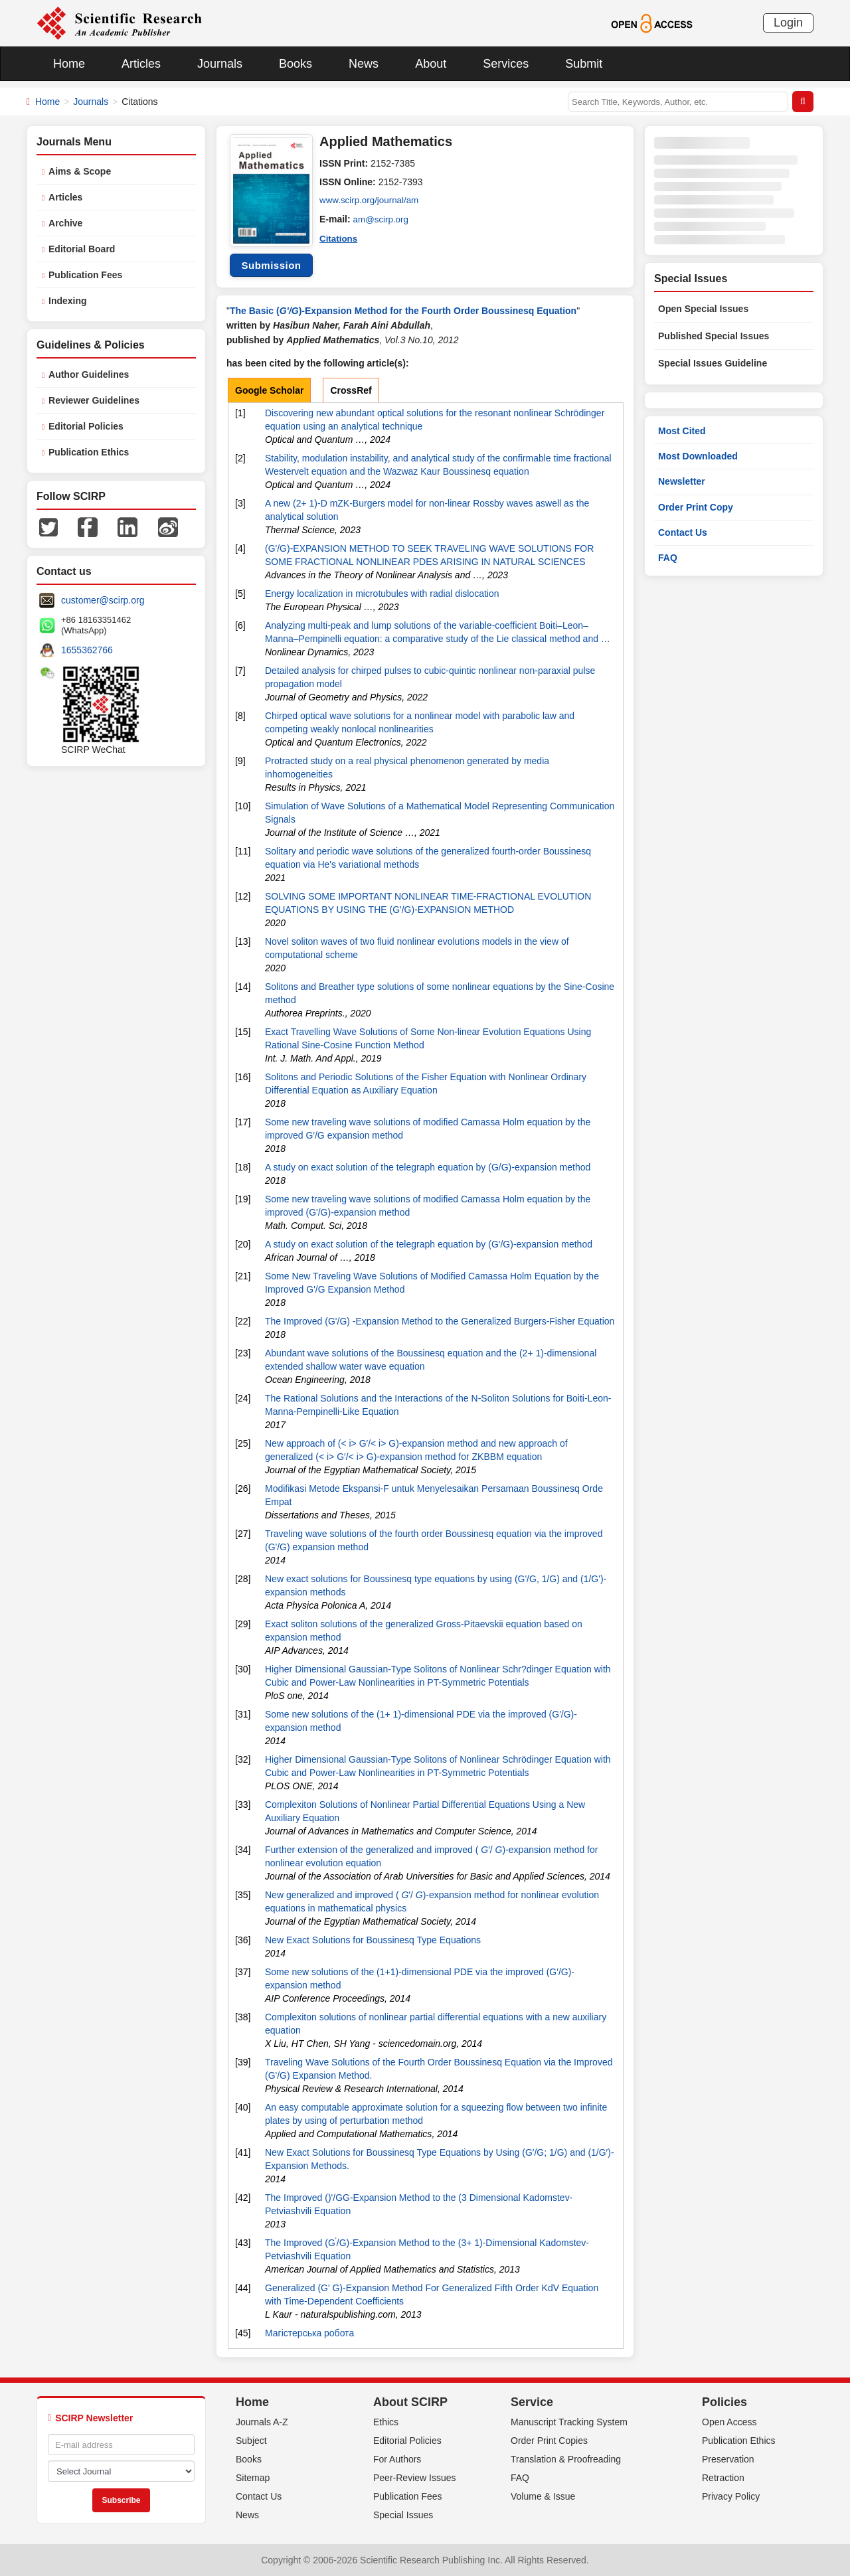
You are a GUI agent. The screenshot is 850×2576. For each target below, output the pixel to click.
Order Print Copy (695, 507)
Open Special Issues (703, 308)
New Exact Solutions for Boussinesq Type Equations (373, 1940)
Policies (724, 2402)
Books (295, 63)
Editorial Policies (86, 426)
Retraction (723, 2477)
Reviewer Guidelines (93, 400)
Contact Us (682, 532)
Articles (141, 63)
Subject (251, 2440)
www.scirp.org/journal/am (371, 200)
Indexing (67, 300)
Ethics (385, 2422)
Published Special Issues (713, 336)
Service (532, 2402)
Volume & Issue (543, 2496)
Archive (65, 223)
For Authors (397, 2459)
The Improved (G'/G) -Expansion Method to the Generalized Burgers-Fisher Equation (439, 1321)
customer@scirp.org (102, 600)
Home (69, 63)
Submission (271, 265)
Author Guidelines (88, 374)
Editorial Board (81, 249)
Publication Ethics (88, 452)
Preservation (728, 2459)
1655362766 (87, 650)
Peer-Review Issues (414, 2477)
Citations (339, 237)
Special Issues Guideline (712, 363)
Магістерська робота (309, 2333)
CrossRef (350, 390)
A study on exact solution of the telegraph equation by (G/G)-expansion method (427, 1167)
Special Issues (403, 2515)
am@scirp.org (382, 219)
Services (506, 63)
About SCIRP (410, 2402)
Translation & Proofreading (566, 2459)
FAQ (667, 557)
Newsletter (681, 481)
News (364, 63)
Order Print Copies (549, 2440)
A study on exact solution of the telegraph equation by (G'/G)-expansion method (428, 1244)
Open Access (729, 2422)
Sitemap (253, 2477)
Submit (583, 63)
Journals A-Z (262, 2422)
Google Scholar (269, 390)
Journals (219, 63)
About (430, 63)
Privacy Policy (731, 2496)
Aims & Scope (79, 171)
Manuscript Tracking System (569, 2422)
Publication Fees (85, 275)
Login (788, 22)
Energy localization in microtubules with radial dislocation (382, 593)
